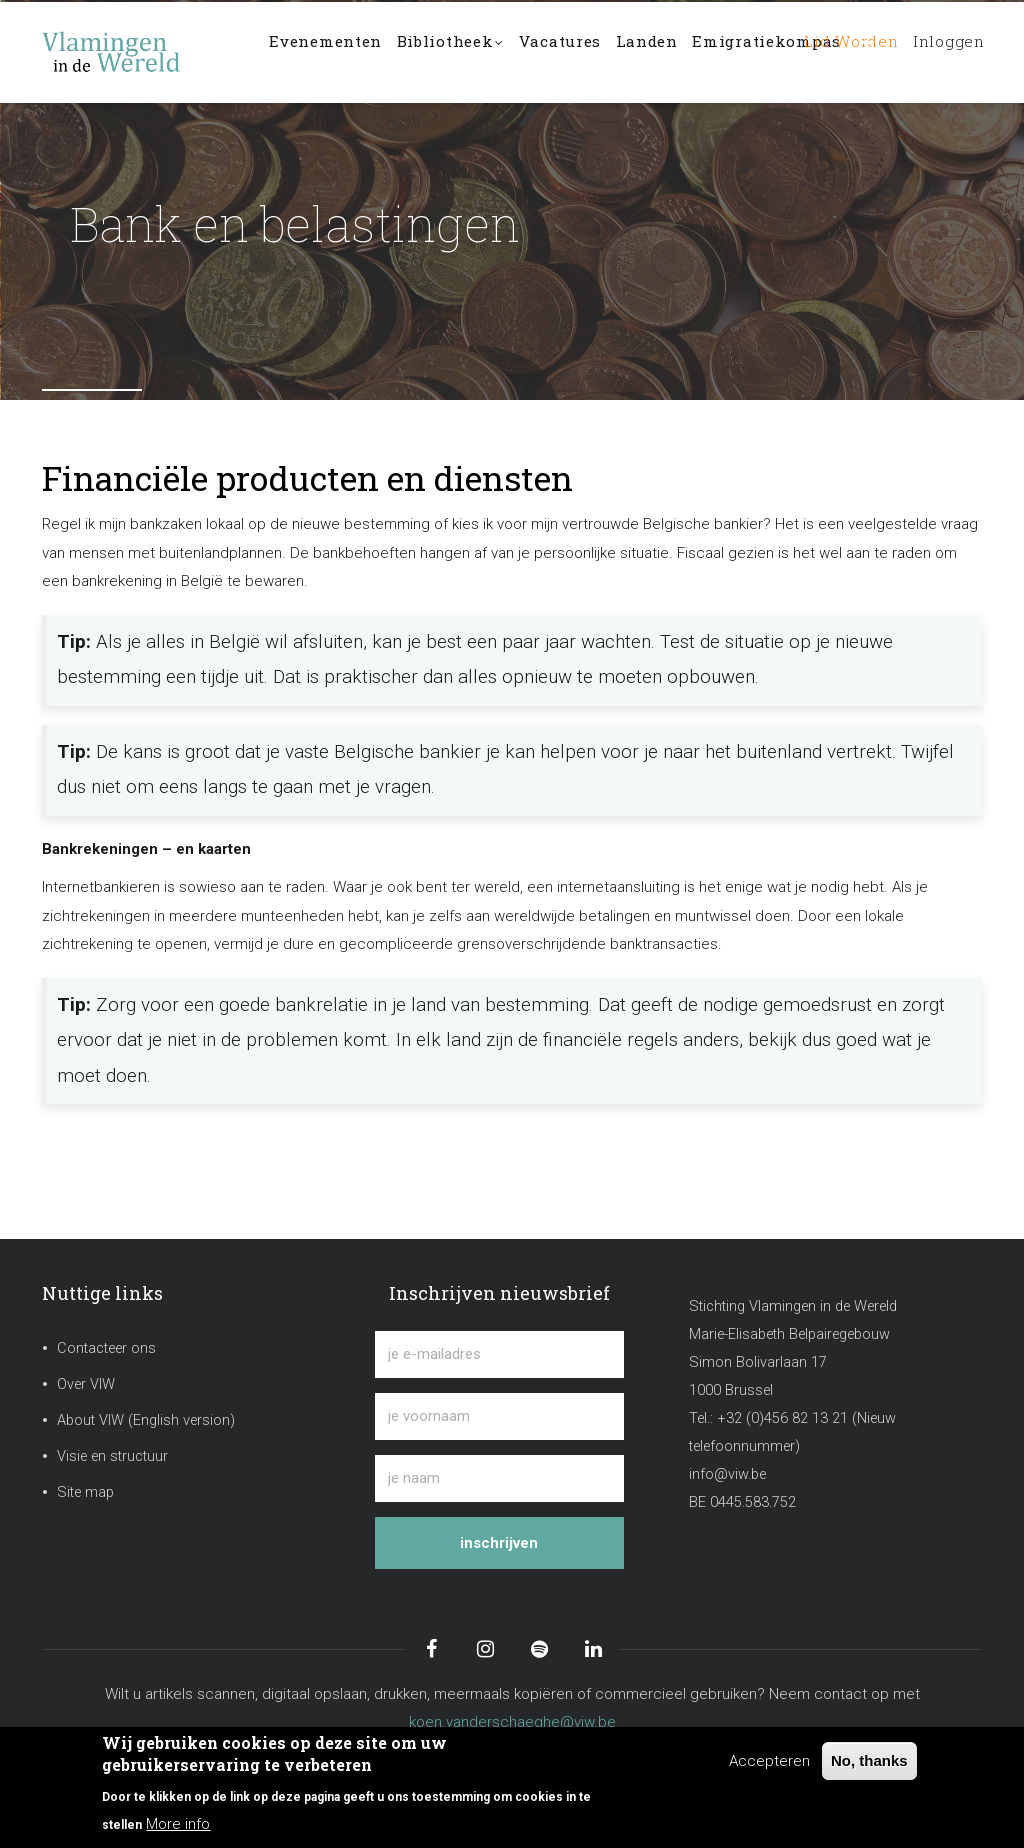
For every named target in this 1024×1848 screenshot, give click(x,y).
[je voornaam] (499, 1416)
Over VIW (86, 1384)
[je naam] (499, 1478)
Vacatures (597, 51)
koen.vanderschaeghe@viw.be (512, 1722)
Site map (85, 1492)
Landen (695, 51)
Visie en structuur (112, 1456)
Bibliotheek (474, 53)
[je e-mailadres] (499, 1354)
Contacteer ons (106, 1348)
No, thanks (869, 1760)
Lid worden (830, 51)
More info (178, 1824)
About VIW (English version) (146, 1420)
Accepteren (769, 1761)
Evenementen (334, 51)
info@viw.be (727, 1474)
